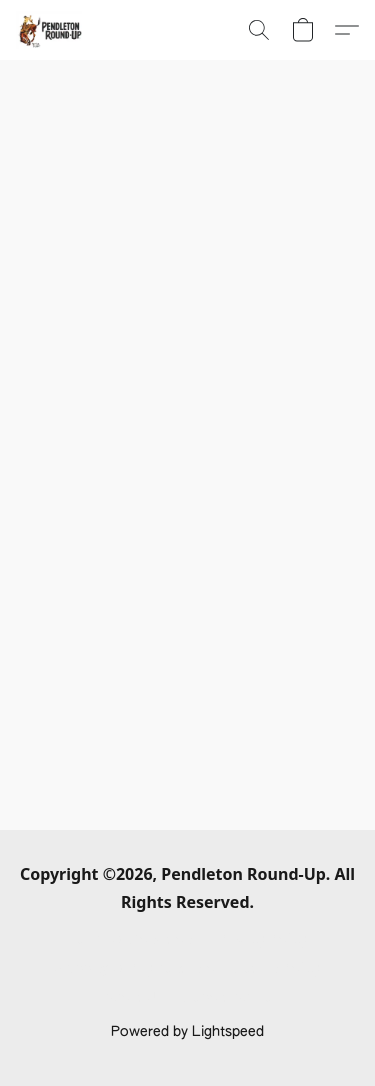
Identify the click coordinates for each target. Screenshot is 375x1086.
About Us (133, 998)
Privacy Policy (263, 940)
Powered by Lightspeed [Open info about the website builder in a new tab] (187, 1032)
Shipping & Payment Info (135, 969)
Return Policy (277, 969)
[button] (50, 30)
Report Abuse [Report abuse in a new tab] (228, 998)
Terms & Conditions (133, 940)
